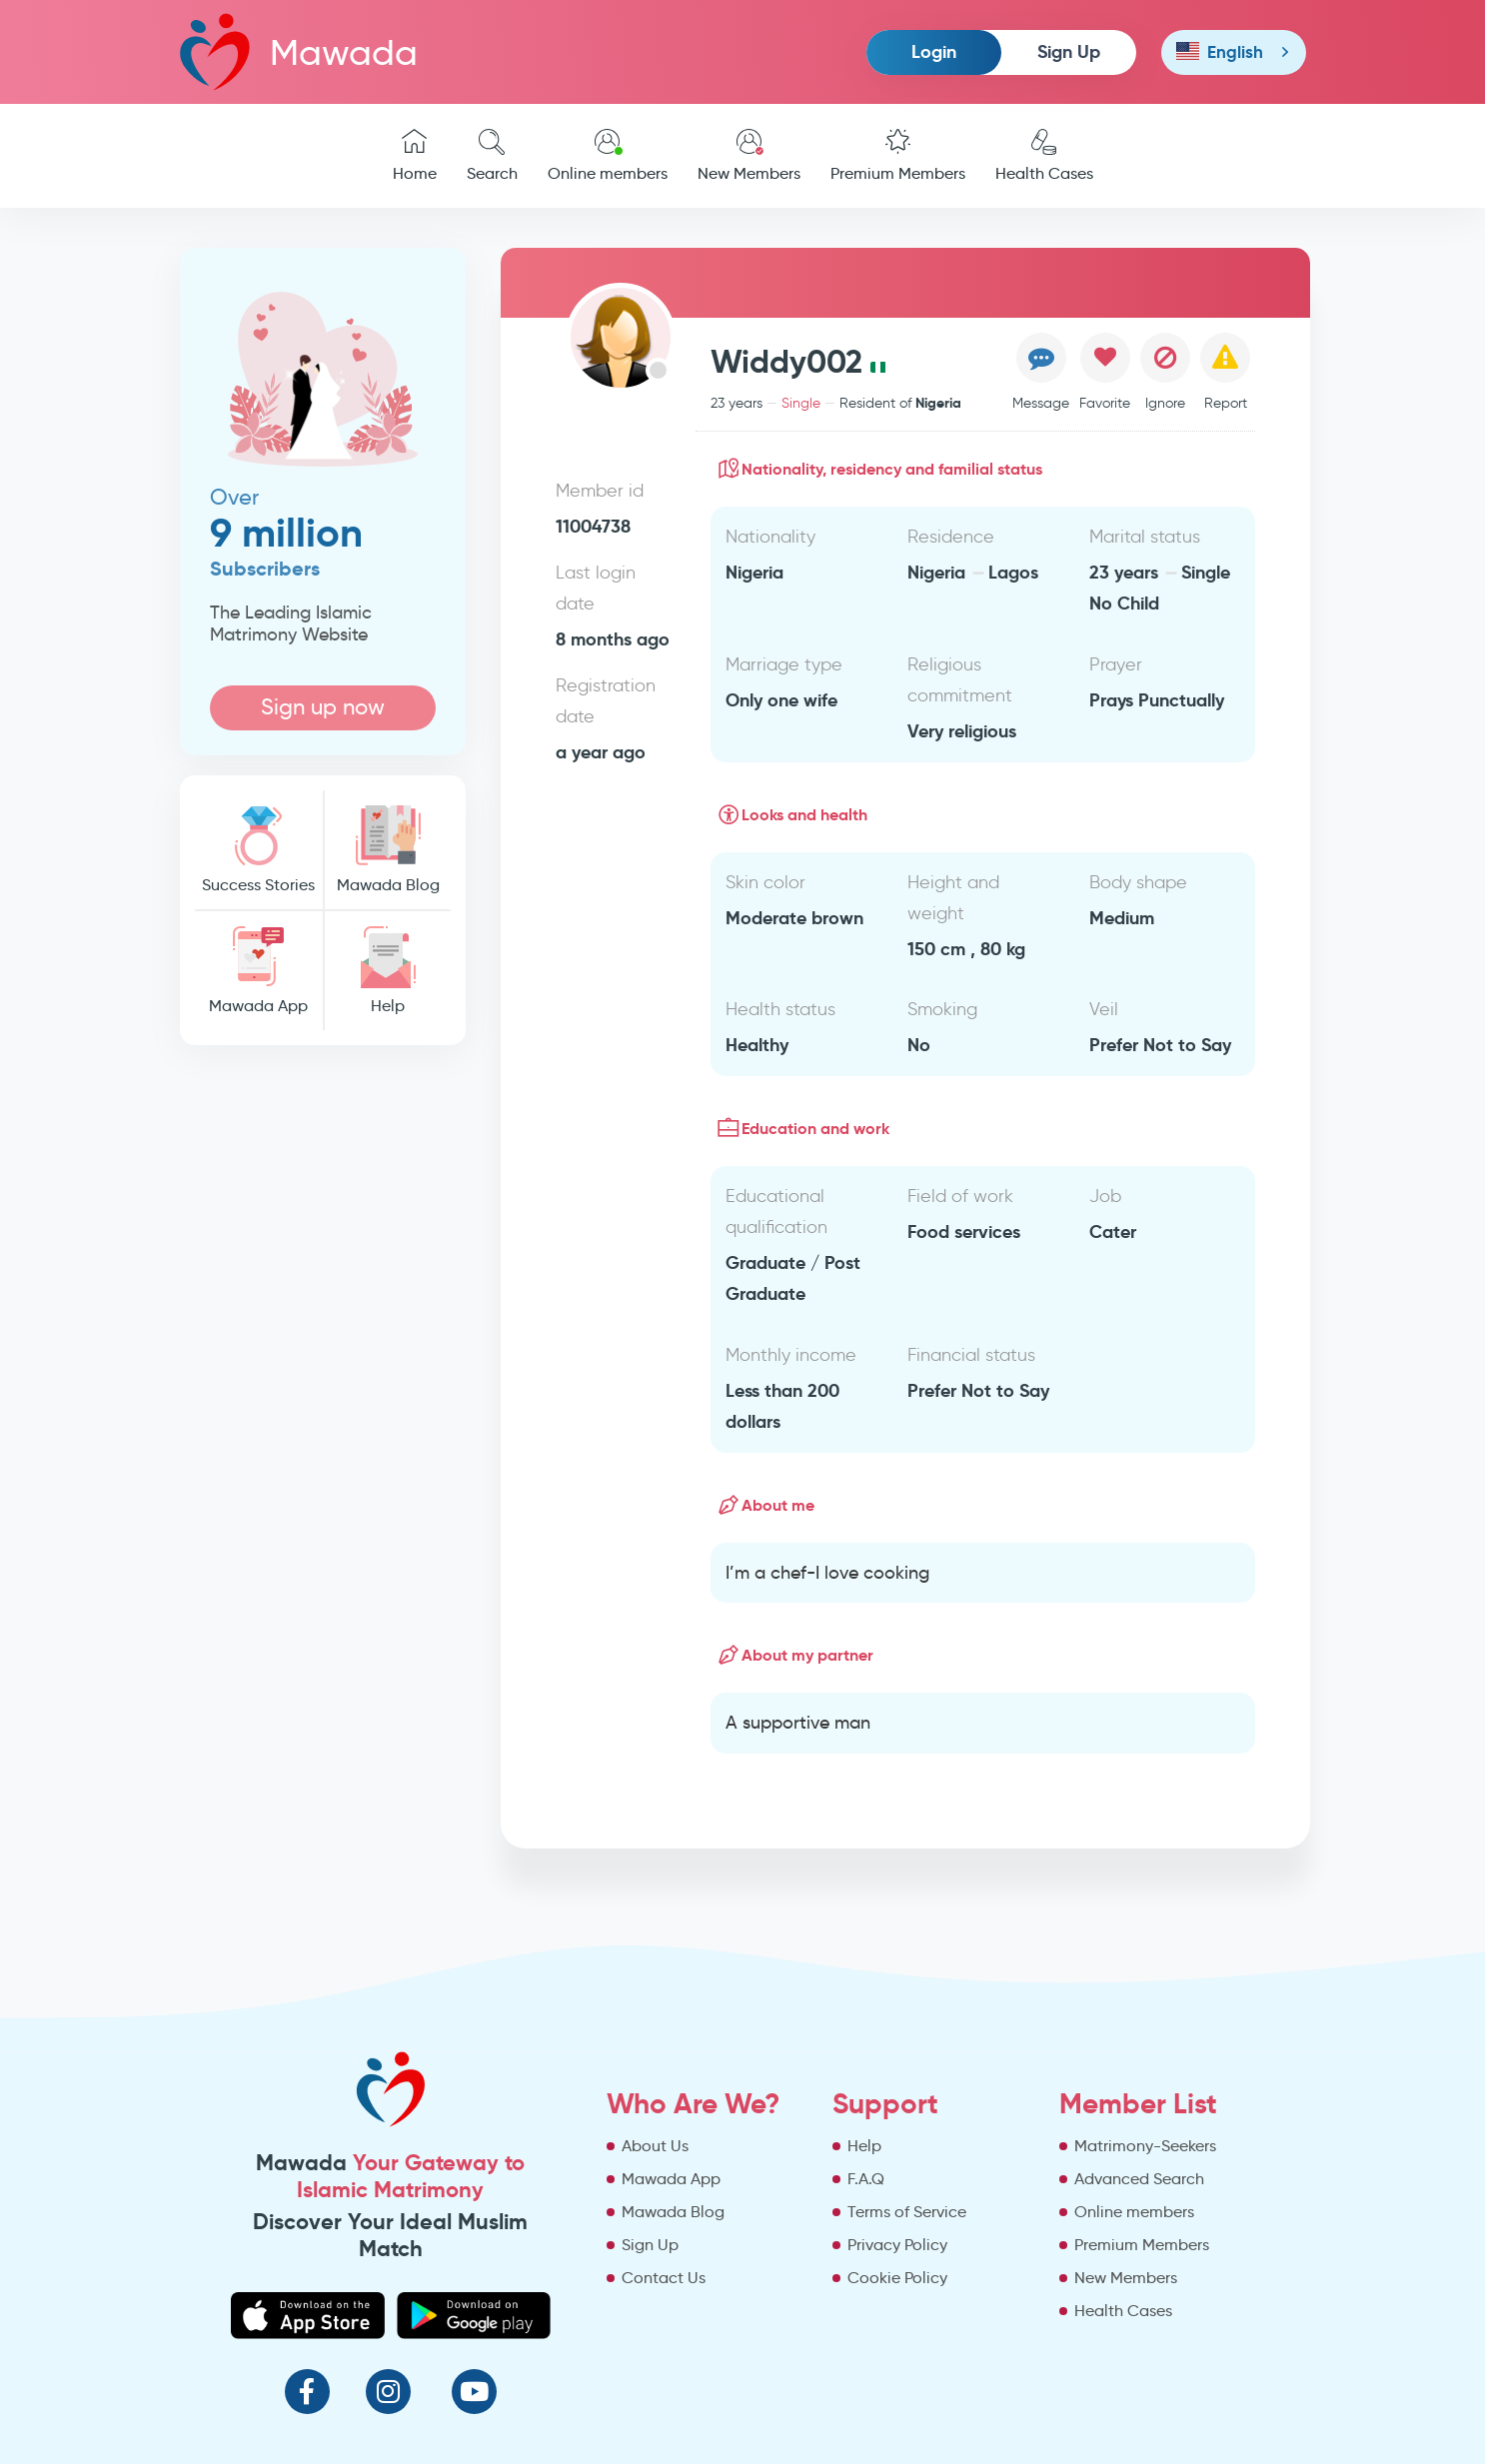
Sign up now (323, 706)
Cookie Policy (897, 2277)
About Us (655, 2145)
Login (933, 51)
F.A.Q (865, 2178)
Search (492, 156)
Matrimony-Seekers (1145, 2145)
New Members (749, 156)
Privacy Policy (897, 2244)
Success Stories (259, 849)
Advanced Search (1139, 2178)
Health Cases (1044, 156)
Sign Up (1068, 51)
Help (388, 970)
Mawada (299, 51)
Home (415, 156)
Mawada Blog (388, 849)
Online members (608, 156)
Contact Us (664, 2277)
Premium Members (897, 156)
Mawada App (259, 970)
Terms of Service (906, 2211)
